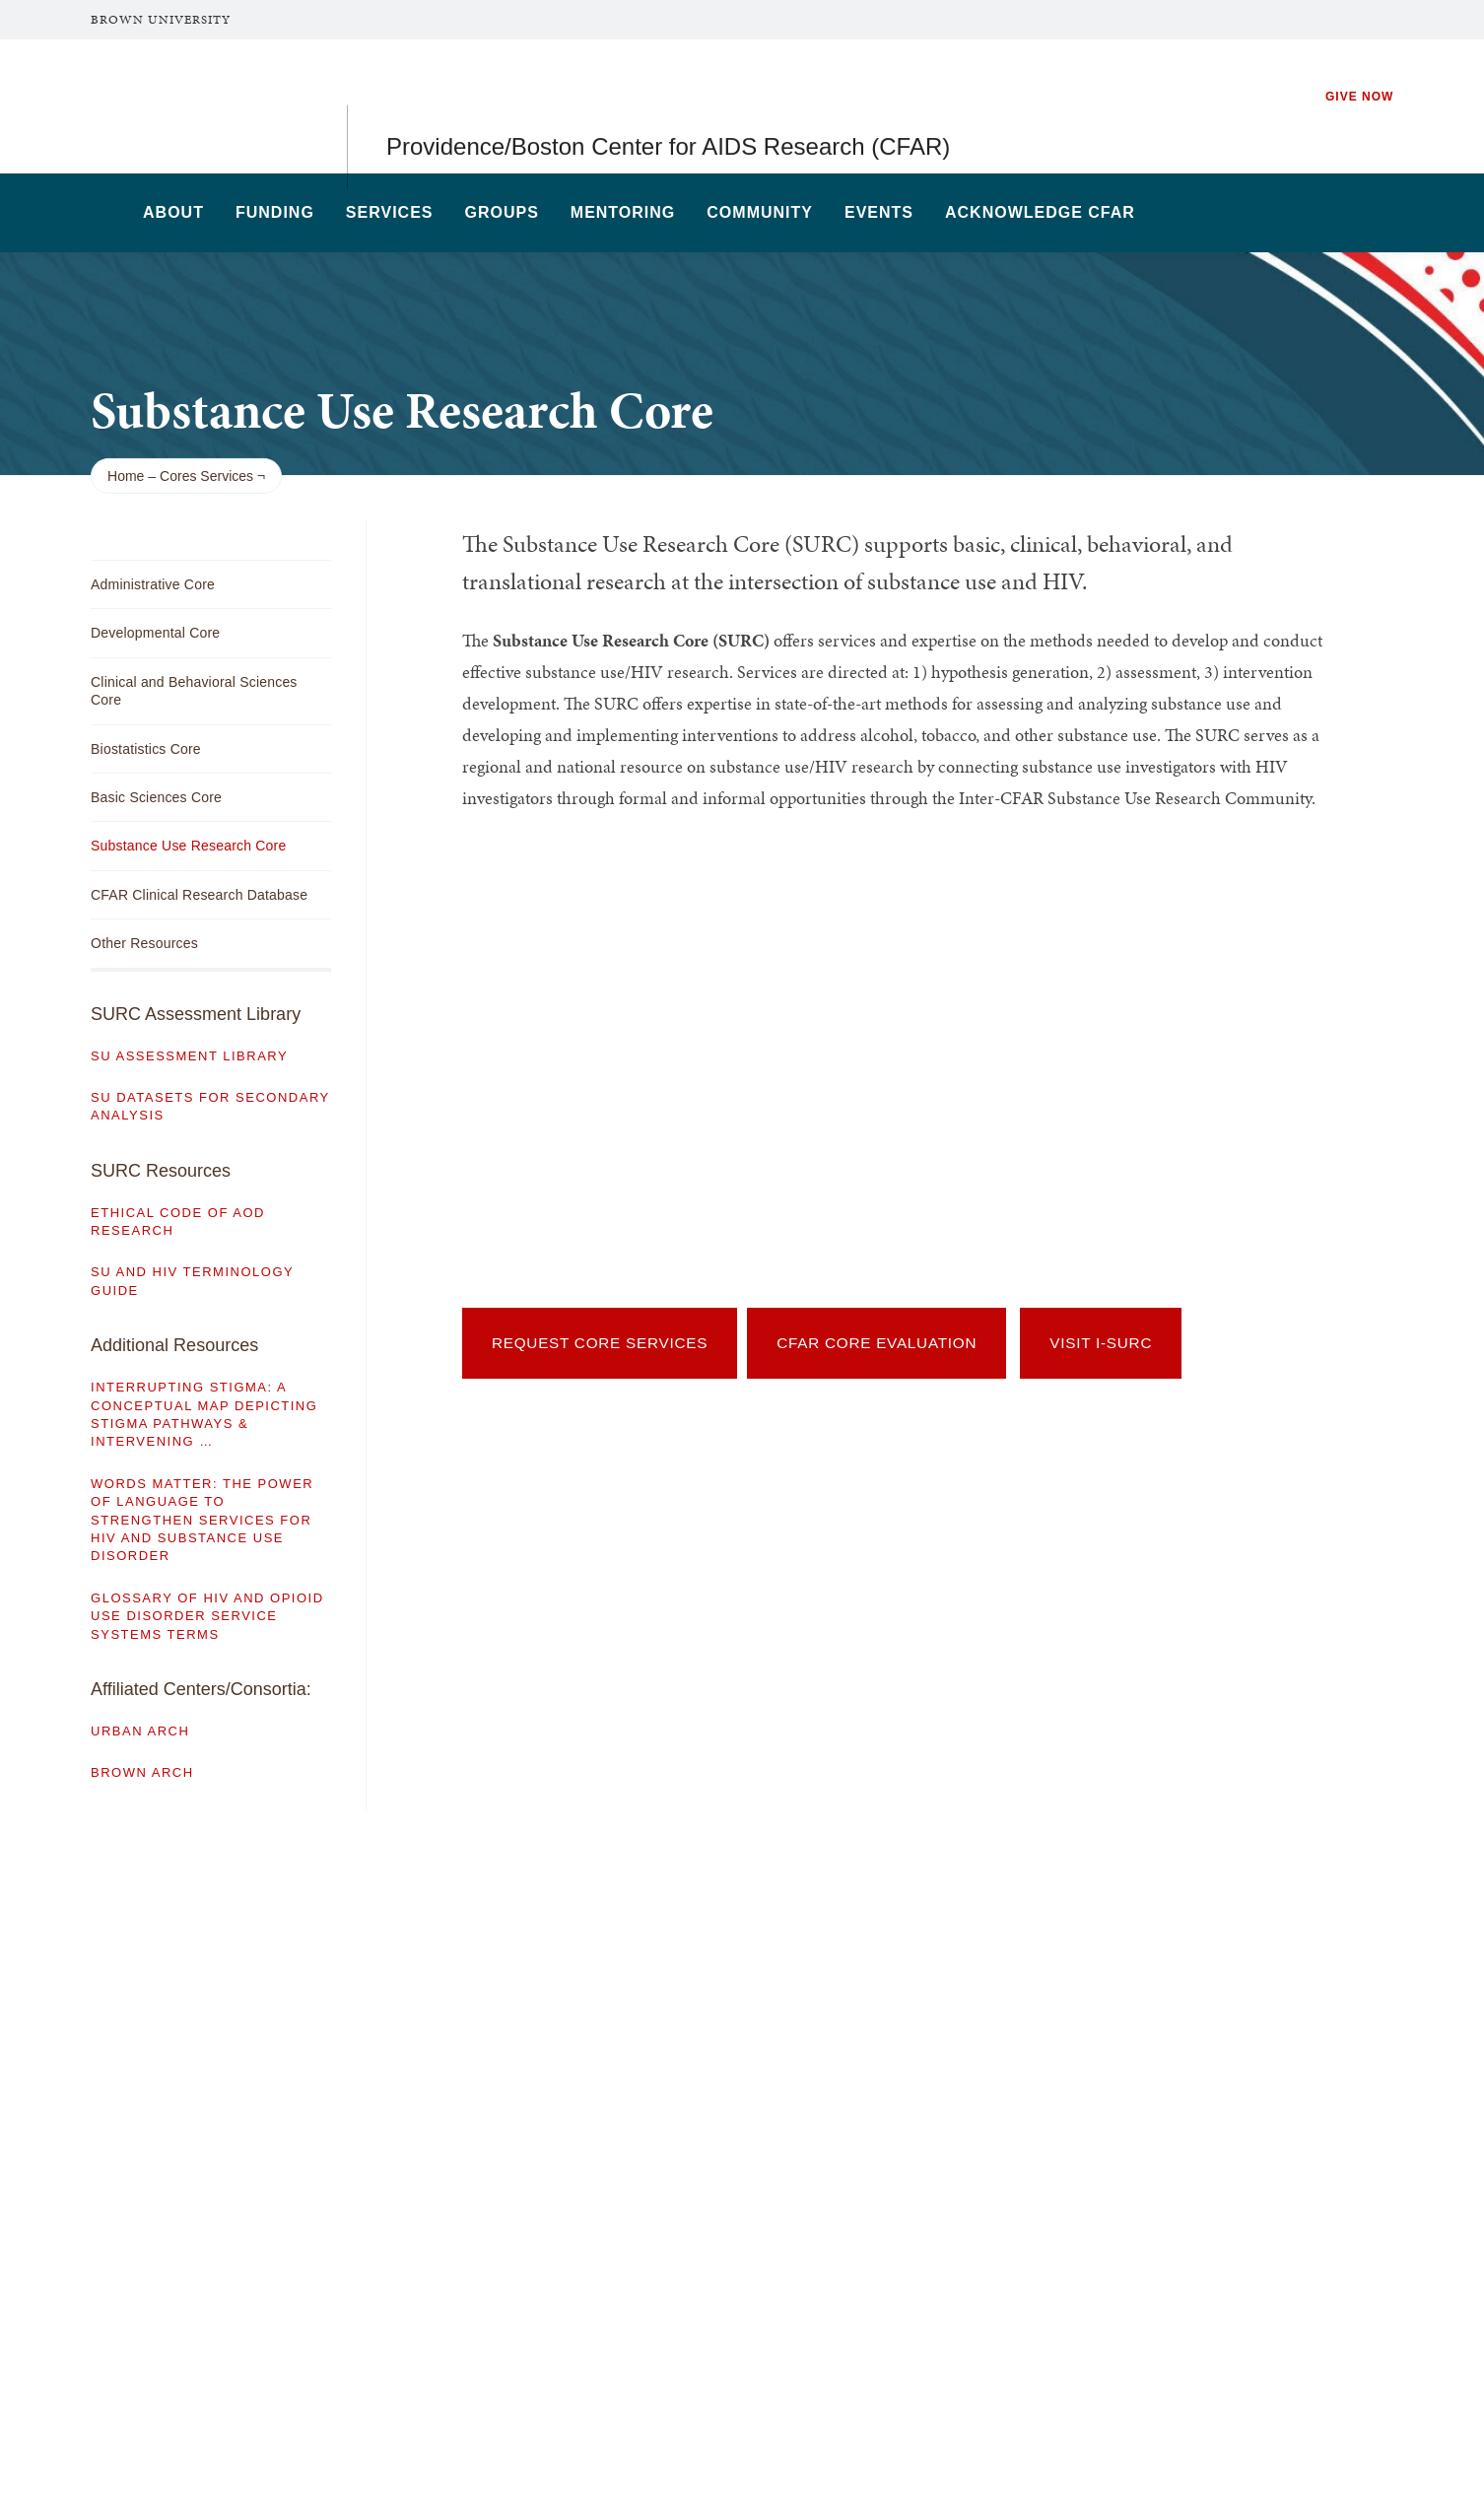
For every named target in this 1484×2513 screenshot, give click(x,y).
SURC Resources (161, 1171)
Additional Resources (174, 1345)
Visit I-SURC (1100, 1342)
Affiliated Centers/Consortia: (201, 1689)
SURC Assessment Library (196, 1014)
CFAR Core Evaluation (876, 1342)
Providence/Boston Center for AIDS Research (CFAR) (668, 106)
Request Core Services (600, 1342)
